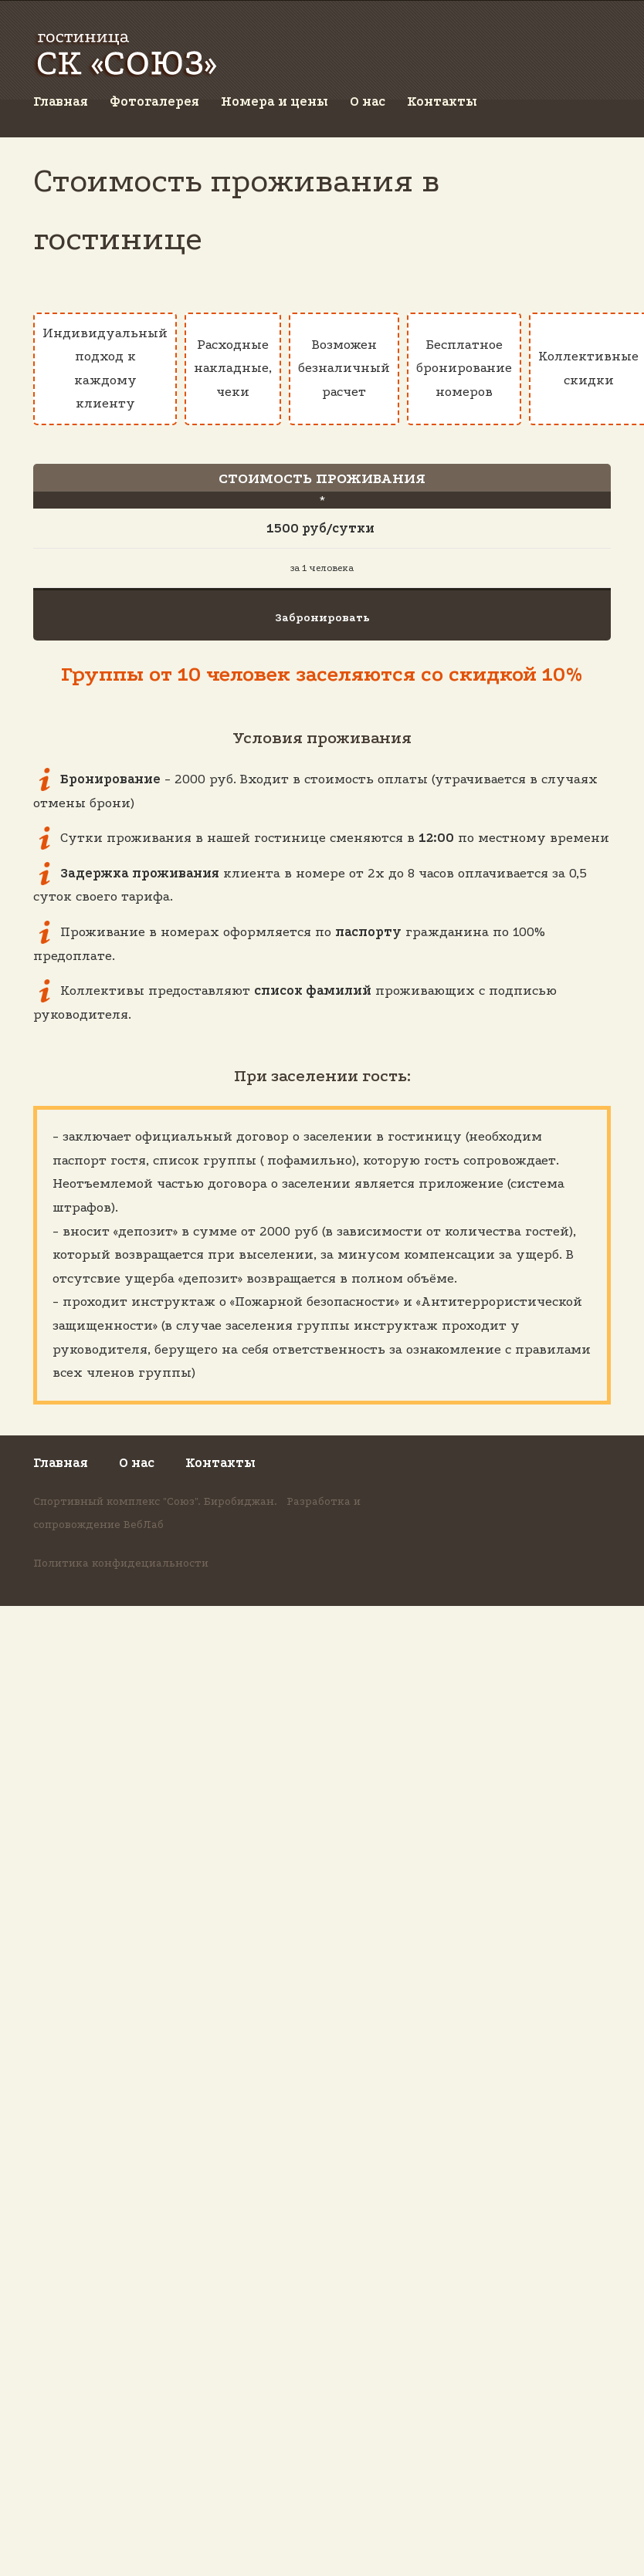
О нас (367, 101)
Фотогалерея (154, 101)
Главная (60, 101)
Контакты (442, 101)
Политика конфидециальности (120, 1563)
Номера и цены (274, 101)
